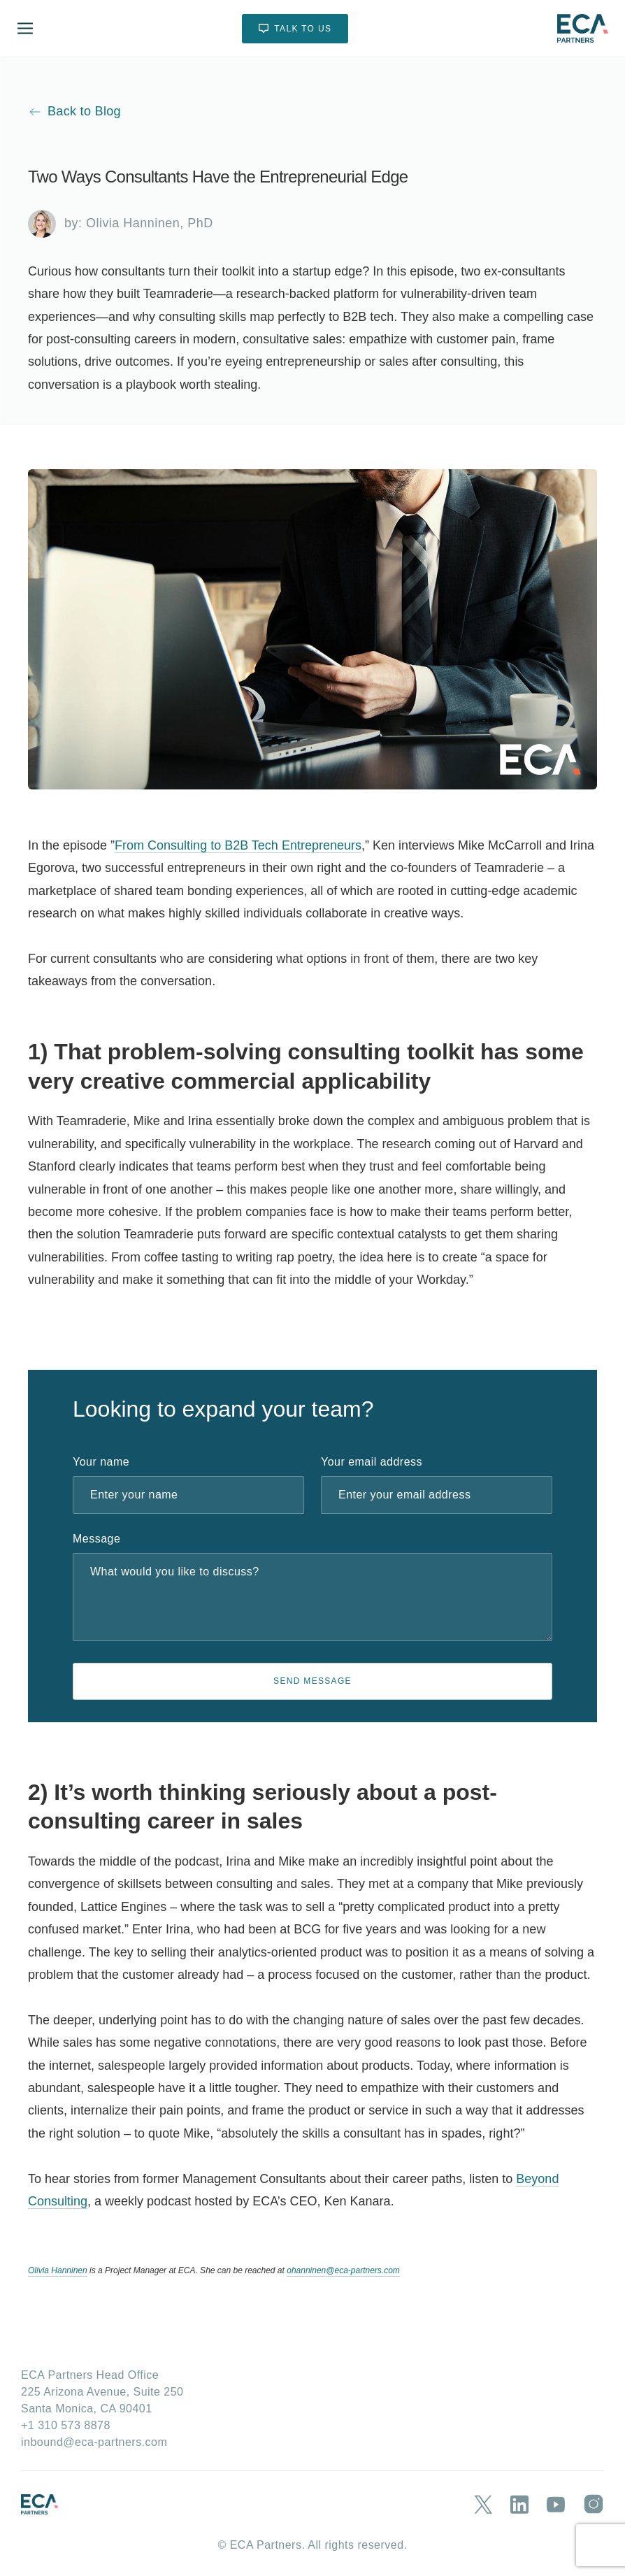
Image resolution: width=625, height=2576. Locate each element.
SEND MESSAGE (312, 1681)
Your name (101, 1462)
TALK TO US (295, 28)
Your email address (371, 1462)
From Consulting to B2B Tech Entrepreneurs (238, 845)
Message (96, 1539)
